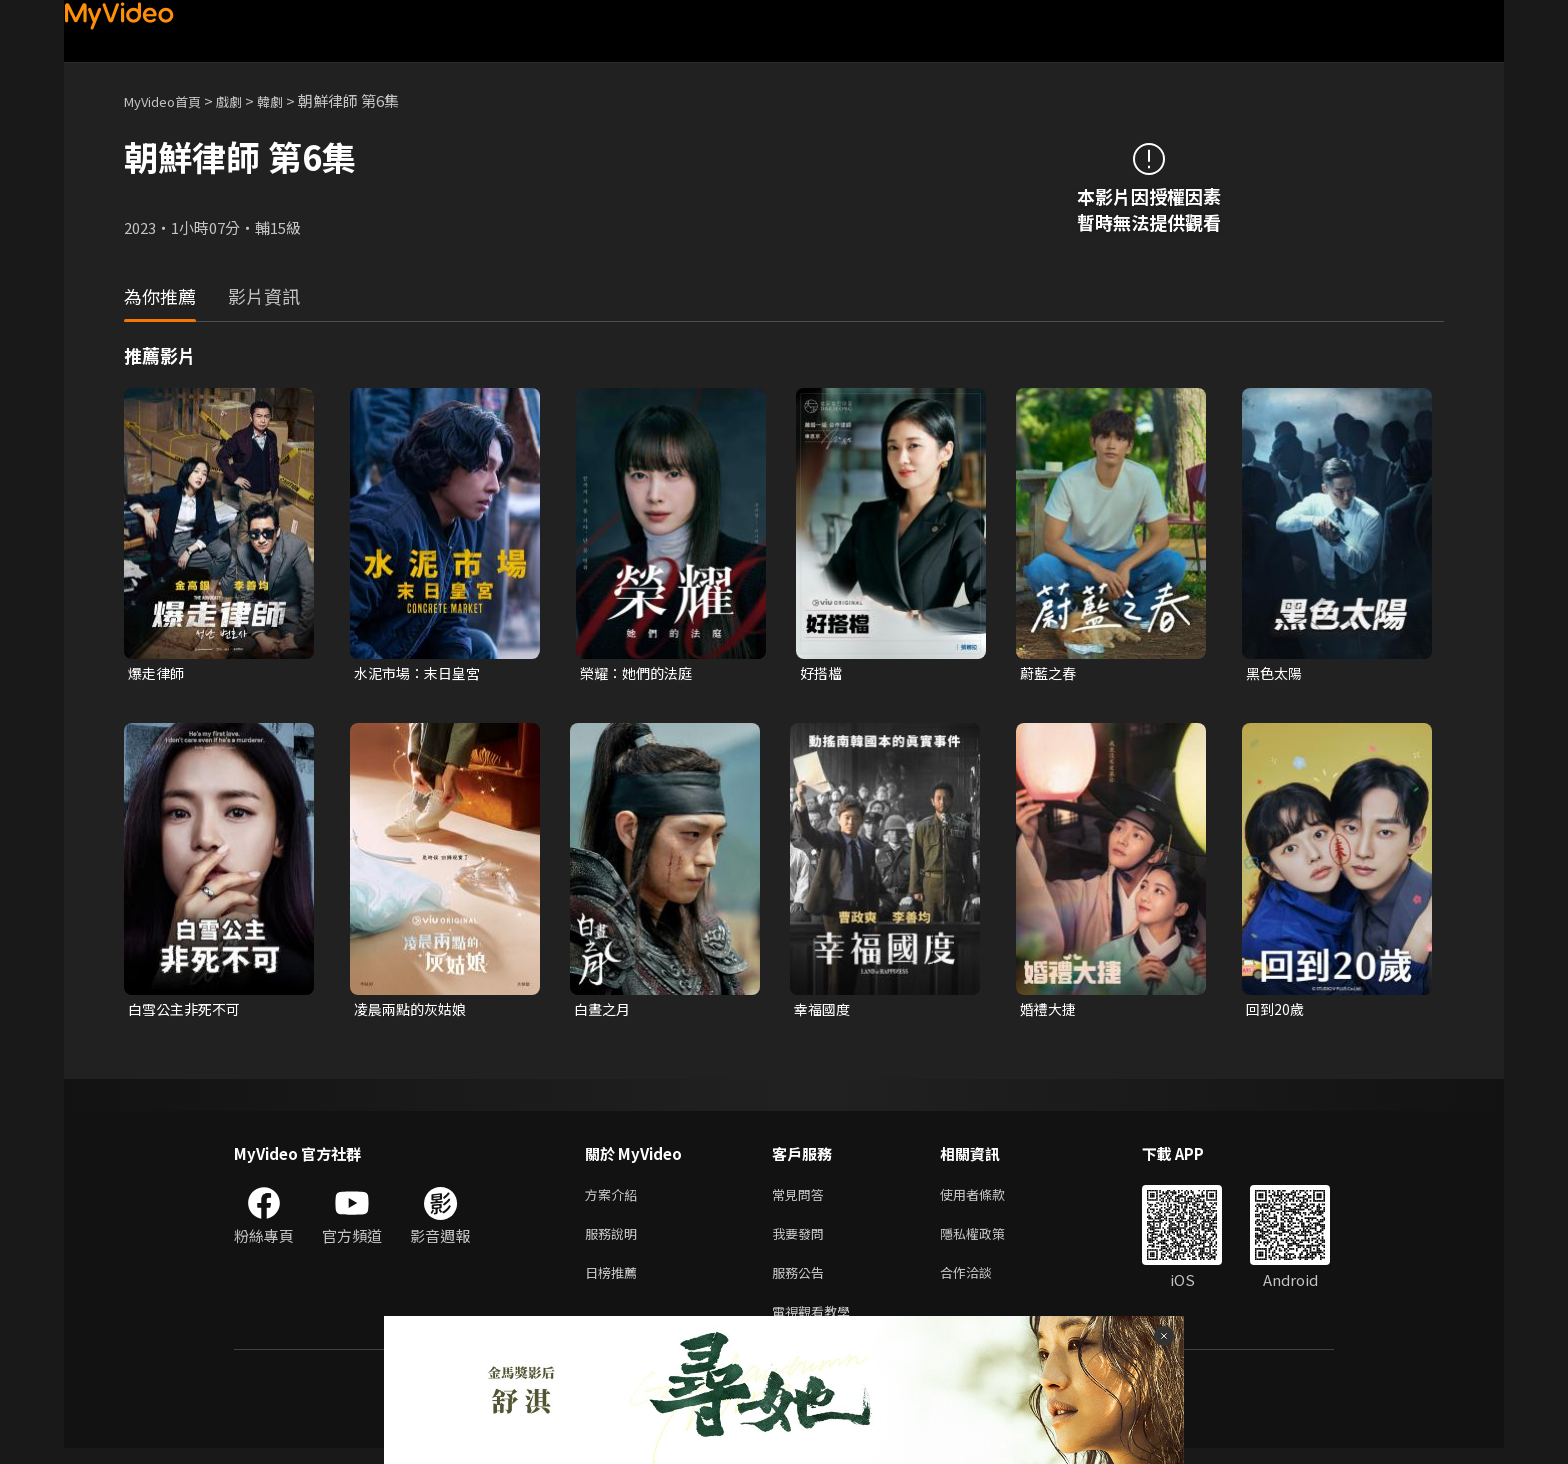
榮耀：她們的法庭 (640, 673)
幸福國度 (824, 1011)
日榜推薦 (615, 1283)
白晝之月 (604, 1011)
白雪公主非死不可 (188, 1011)
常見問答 (802, 1199)
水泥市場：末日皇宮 (421, 673)
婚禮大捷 (1050, 1011)
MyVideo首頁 (169, 100)
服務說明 (615, 1241)
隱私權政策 (989, 1241)
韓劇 (290, 100)
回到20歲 (1276, 1011)
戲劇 (245, 100)
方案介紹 (615, 1199)
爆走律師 (158, 673)
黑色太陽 (1276, 673)
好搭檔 (822, 673)
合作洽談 (982, 1283)
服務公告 (802, 1283)
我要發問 (802, 1241)
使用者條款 (989, 1199)
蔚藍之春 (1050, 673)
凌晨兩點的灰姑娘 (414, 1011)
